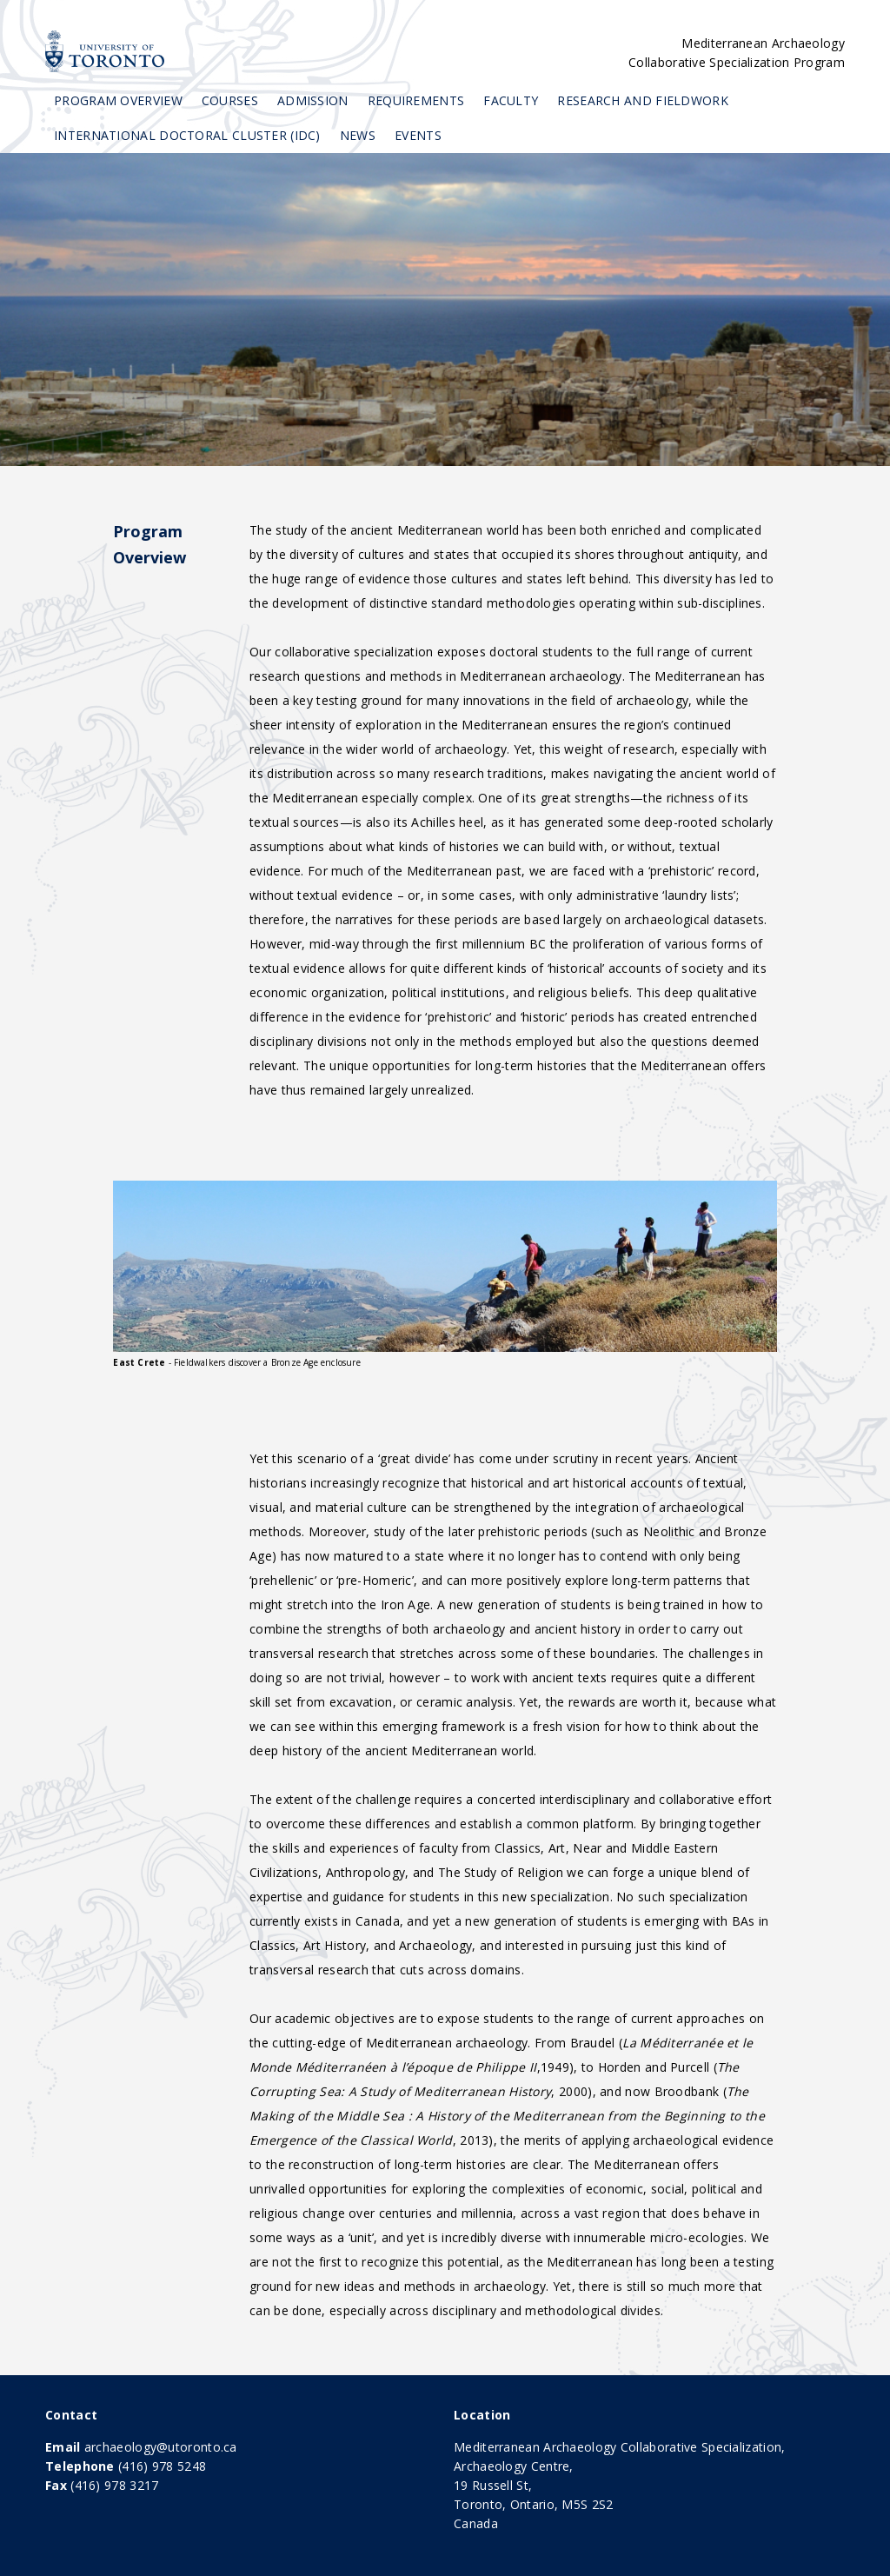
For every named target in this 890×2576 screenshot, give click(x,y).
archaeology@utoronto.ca (160, 2447)
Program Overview (118, 100)
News (357, 135)
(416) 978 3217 (114, 2485)
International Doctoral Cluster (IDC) (187, 135)
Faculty (510, 100)
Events (418, 135)
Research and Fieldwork (642, 100)
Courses (230, 100)
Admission (313, 100)
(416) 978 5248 (162, 2466)
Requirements (416, 100)
